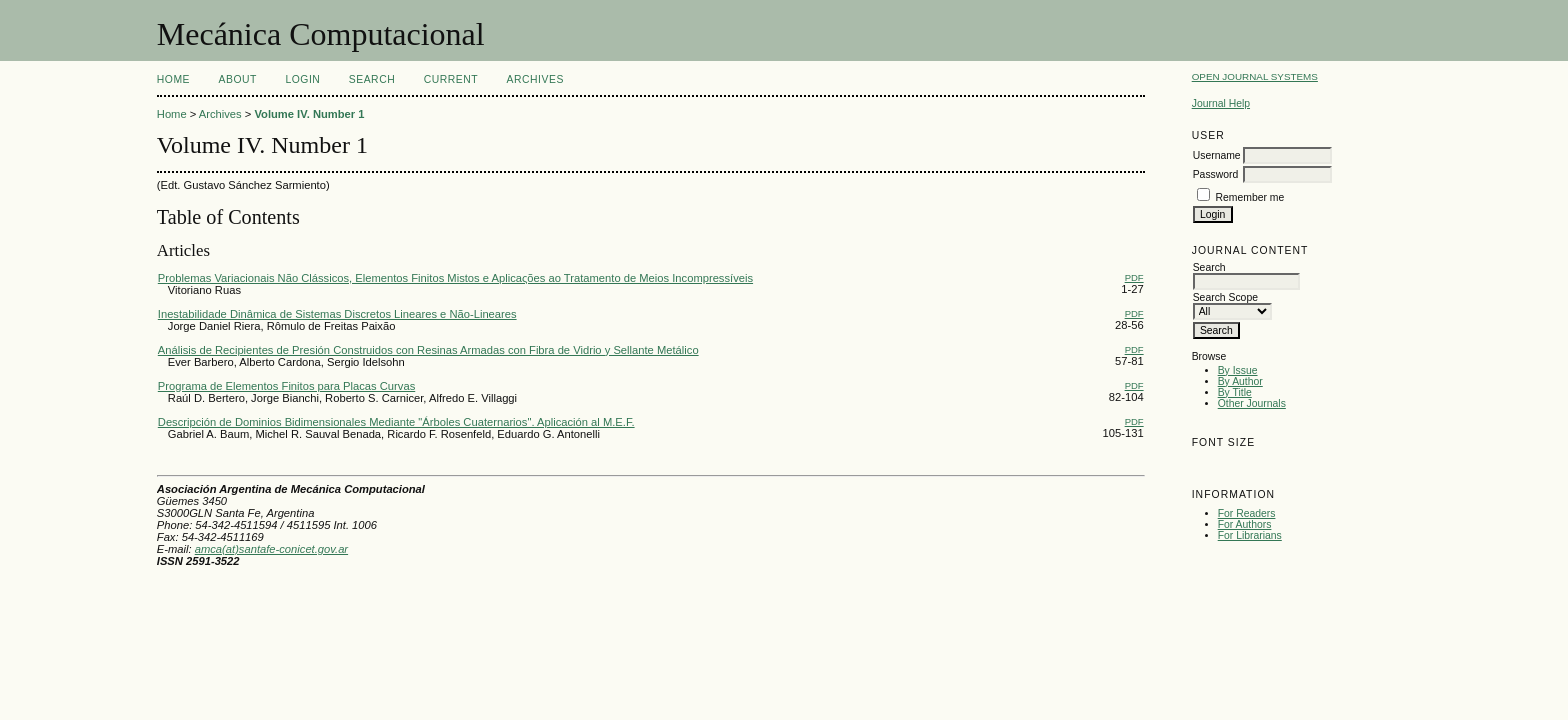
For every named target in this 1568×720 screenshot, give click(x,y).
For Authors (1245, 524)
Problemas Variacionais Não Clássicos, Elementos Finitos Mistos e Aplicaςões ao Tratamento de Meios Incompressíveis (455, 278)
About (238, 79)
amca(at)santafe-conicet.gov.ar (271, 549)
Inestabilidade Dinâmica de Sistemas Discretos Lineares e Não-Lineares (337, 314)
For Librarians (1250, 535)
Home (173, 79)
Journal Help (1221, 103)
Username (1217, 155)
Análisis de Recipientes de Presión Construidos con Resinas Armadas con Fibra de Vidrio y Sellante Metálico (428, 350)
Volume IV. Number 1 (309, 114)
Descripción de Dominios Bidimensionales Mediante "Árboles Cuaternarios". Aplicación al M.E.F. (396, 422)
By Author (1240, 381)
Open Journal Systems (1255, 76)
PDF (1134, 277)
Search (372, 79)
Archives (535, 79)
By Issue (1238, 370)
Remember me (1250, 197)
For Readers (1247, 513)
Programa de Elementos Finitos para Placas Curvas (286, 386)
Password (1216, 174)
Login (302, 79)
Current (451, 79)
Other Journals (1252, 403)
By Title (1235, 392)
